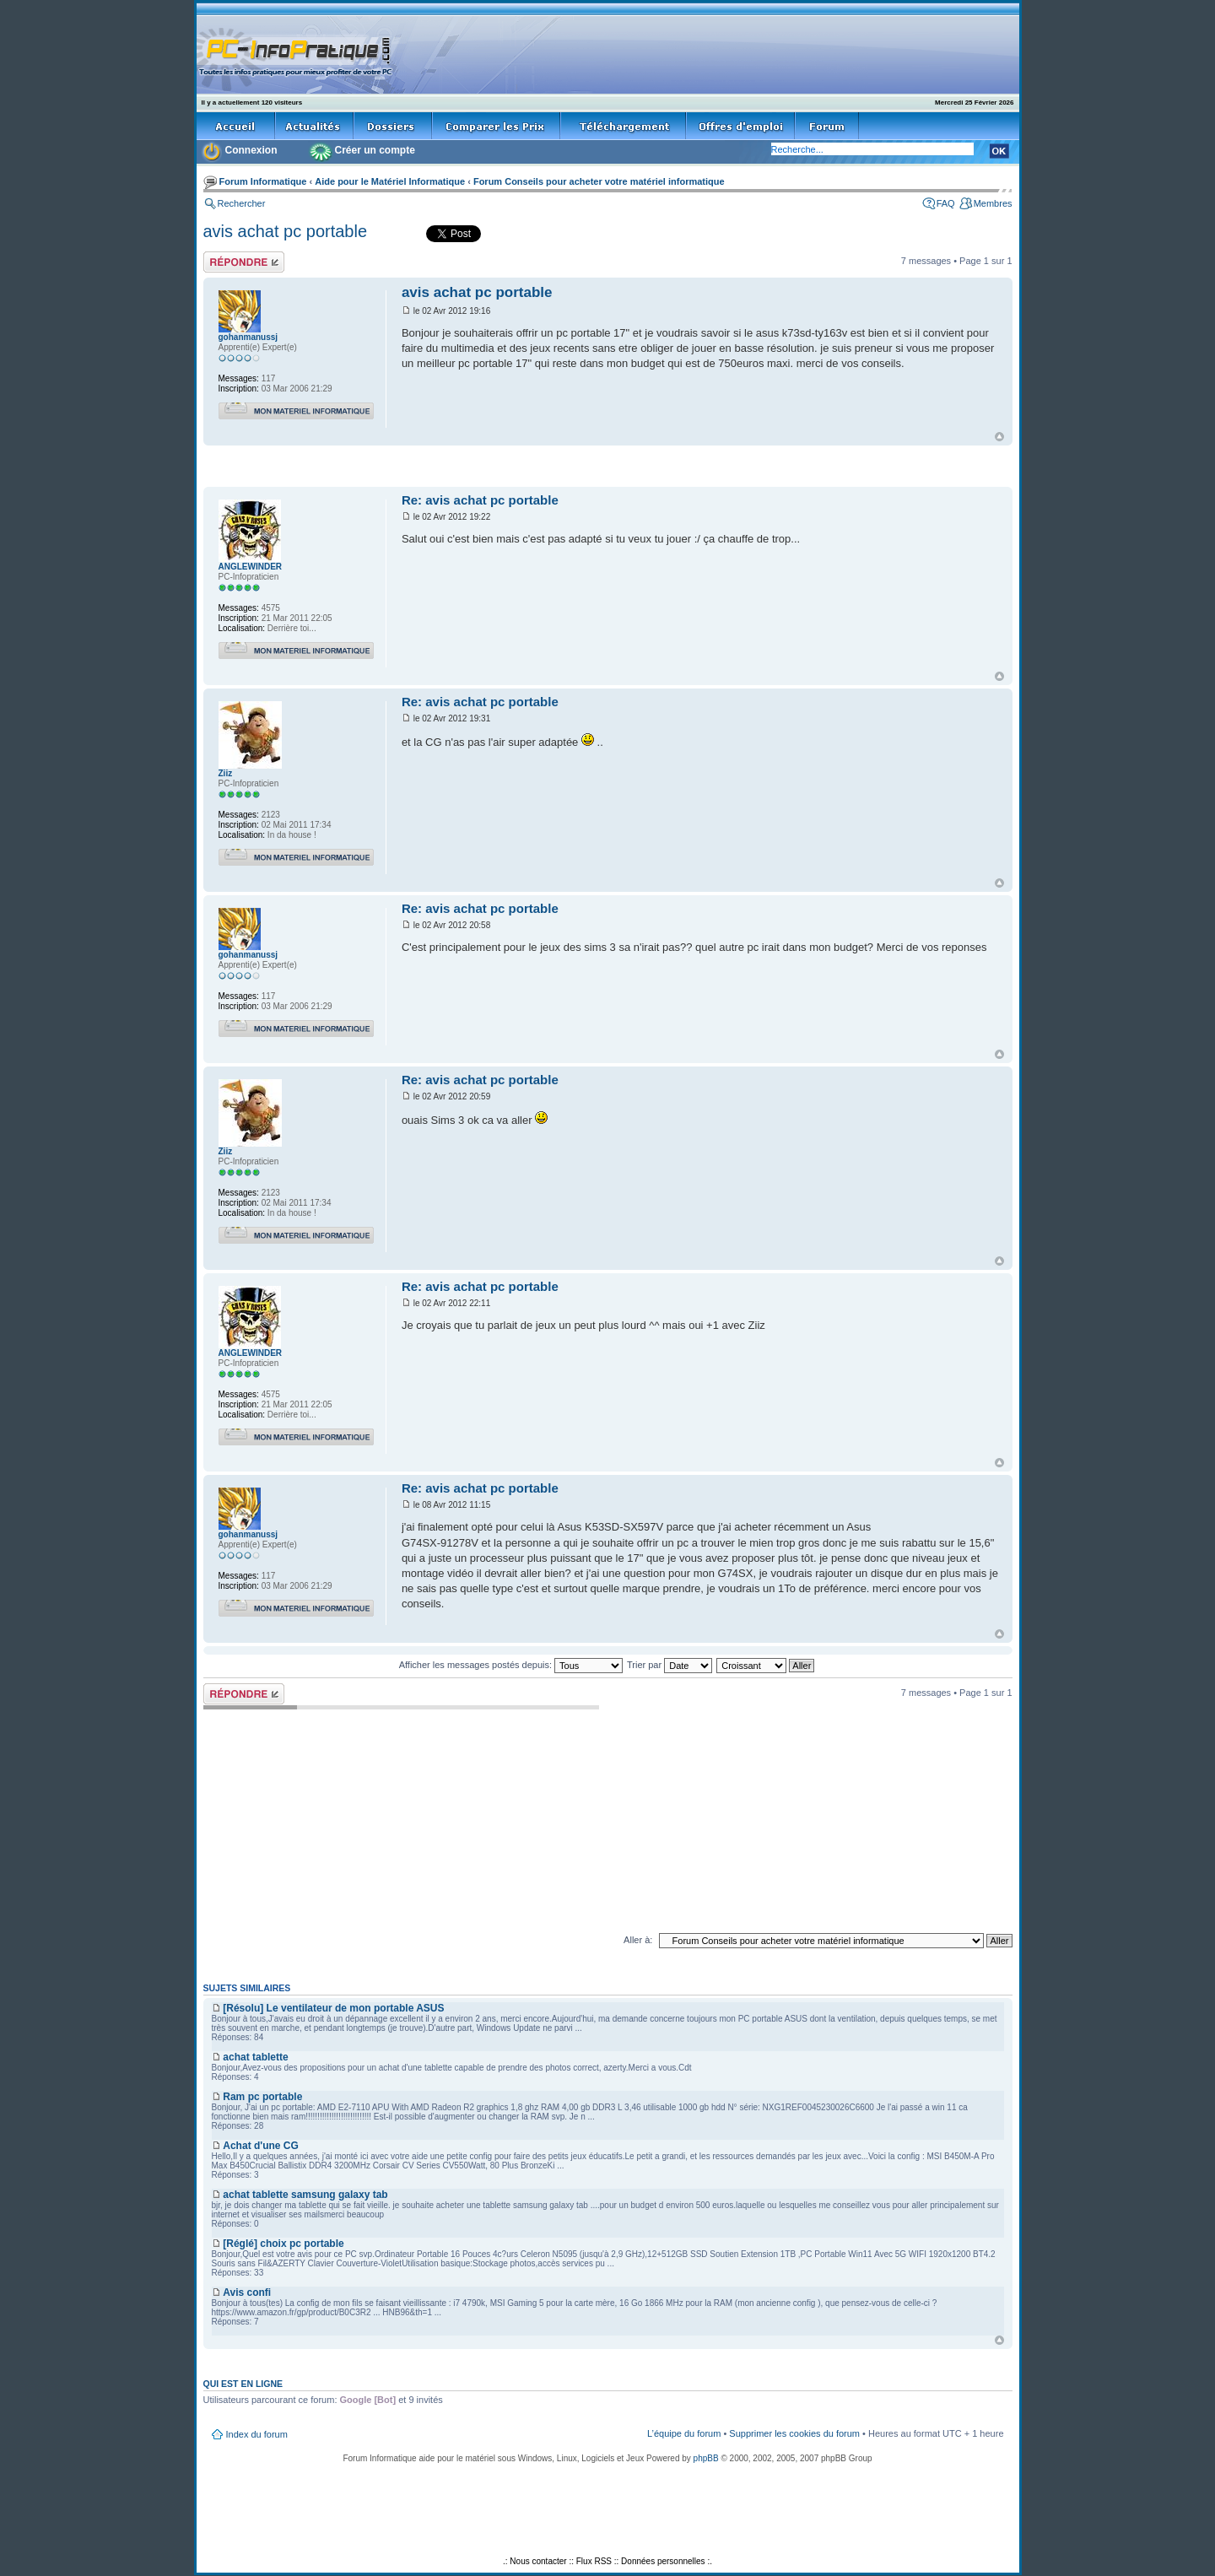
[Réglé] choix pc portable (283, 2243)
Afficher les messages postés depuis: (511, 1665)
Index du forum (257, 2434)
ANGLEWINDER (251, 566)
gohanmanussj (248, 337)
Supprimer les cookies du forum (794, 2433)
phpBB (706, 2458)
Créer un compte (375, 150)
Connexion (251, 150)
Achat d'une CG (261, 2146)
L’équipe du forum (684, 2433)
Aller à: (638, 1940)
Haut (999, 436)
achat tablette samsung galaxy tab (305, 2195)
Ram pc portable (262, 2097)
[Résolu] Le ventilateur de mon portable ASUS (333, 2008)
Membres (993, 203)
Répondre (243, 262)
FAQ (946, 203)
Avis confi (247, 2292)
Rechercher (242, 203)
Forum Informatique (263, 181)
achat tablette (255, 2057)
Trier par (669, 1665)
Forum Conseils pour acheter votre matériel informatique (599, 181)
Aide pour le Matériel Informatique (390, 181)
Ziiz (226, 773)
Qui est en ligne (243, 2384)
